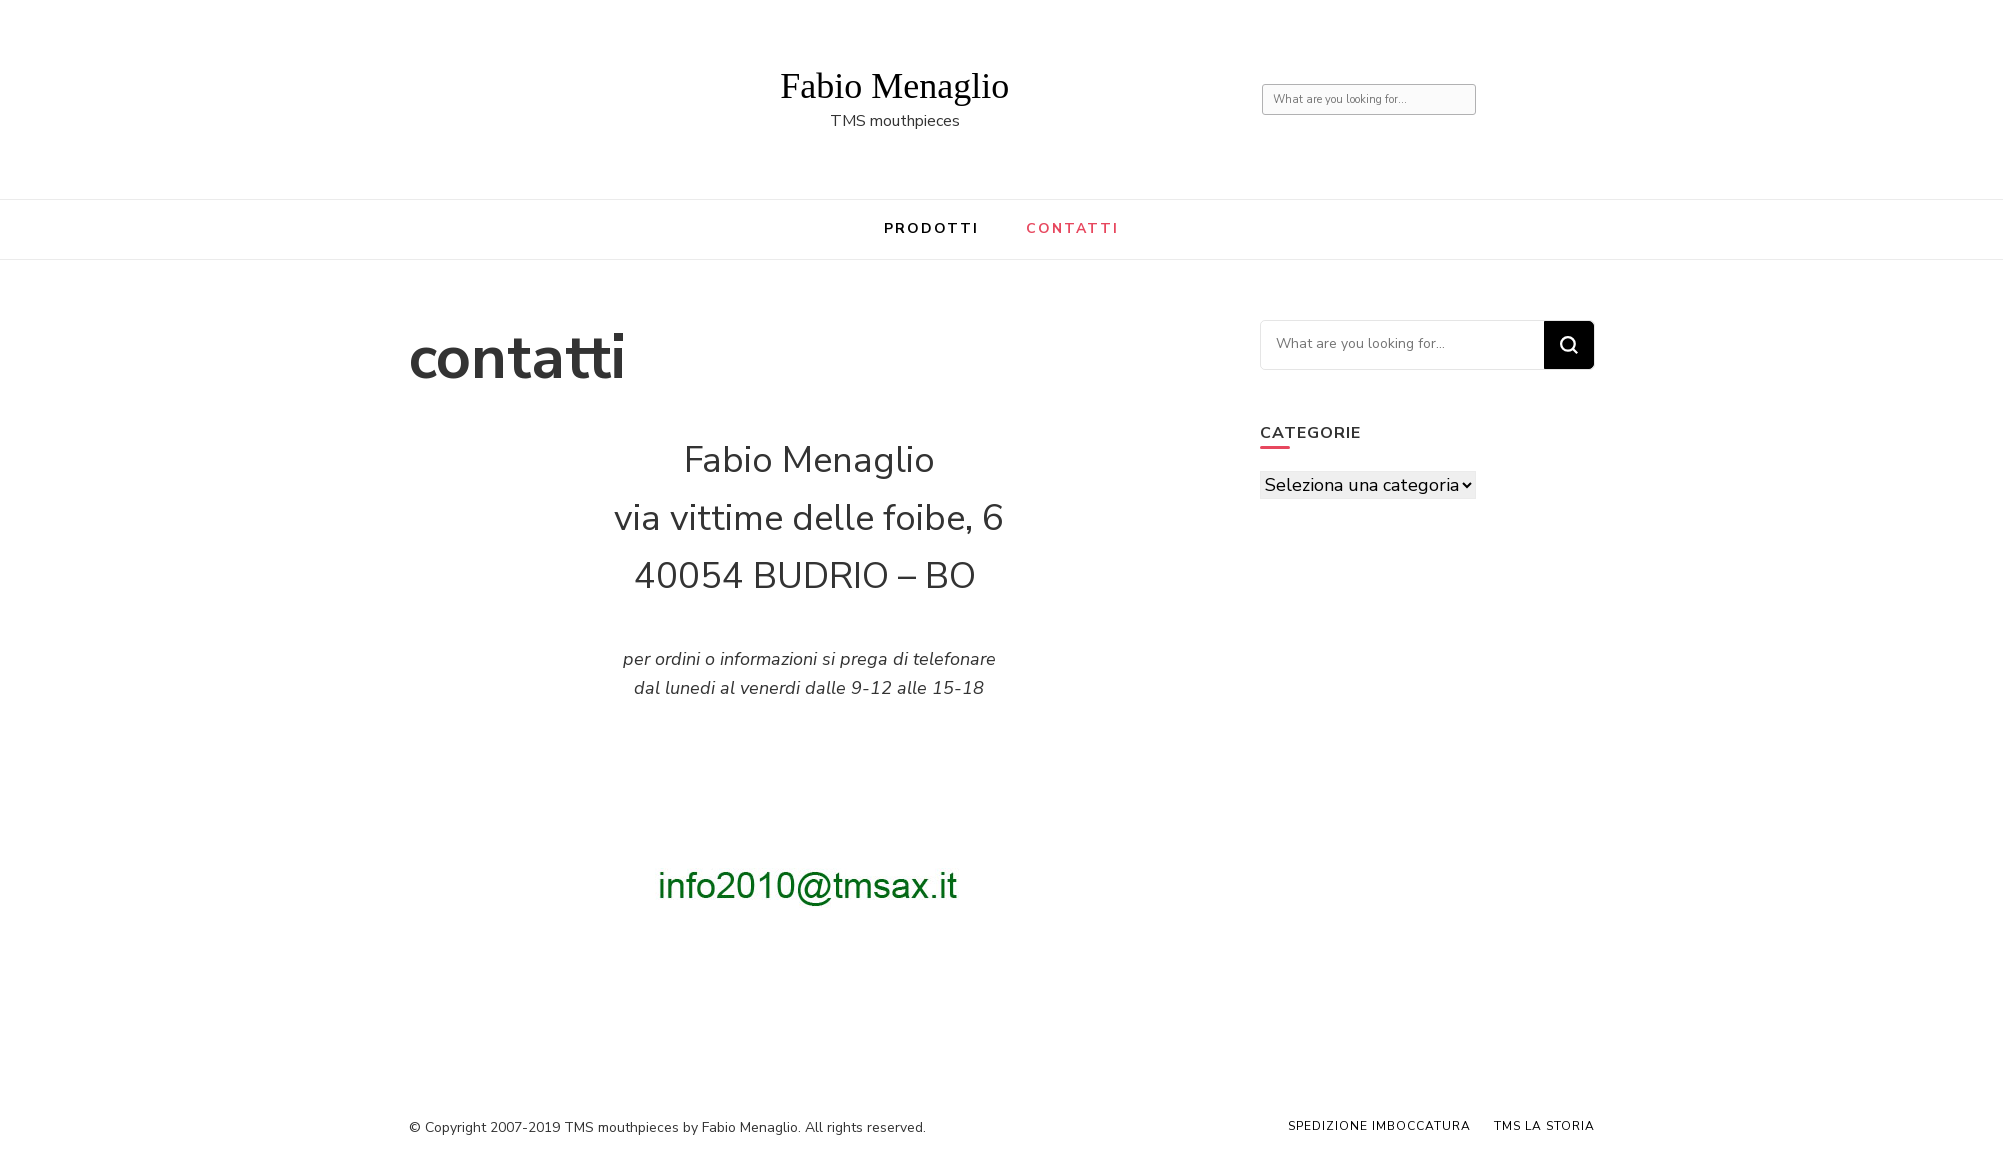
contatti (1073, 228)
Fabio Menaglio (894, 86)
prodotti (932, 228)
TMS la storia (1544, 1126)
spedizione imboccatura (1379, 1126)
